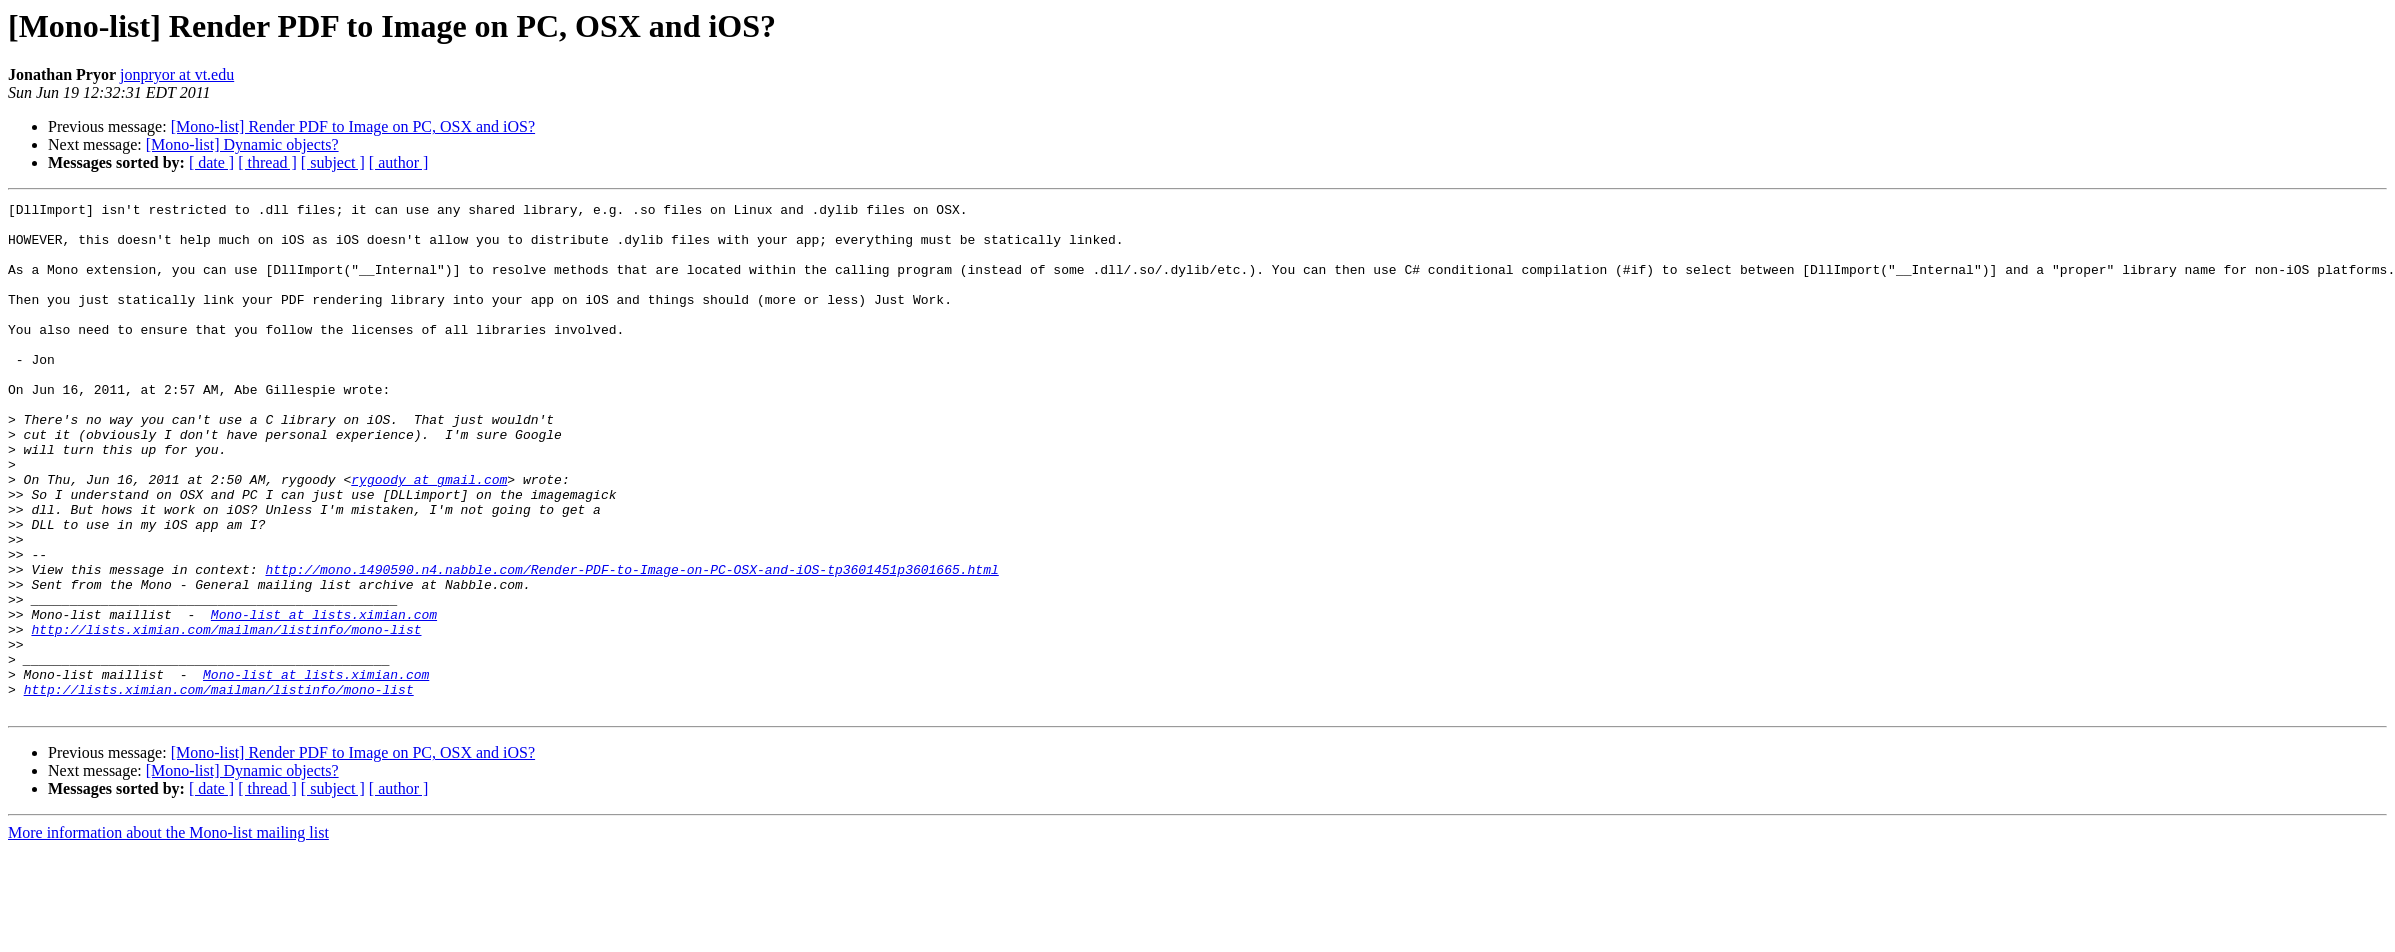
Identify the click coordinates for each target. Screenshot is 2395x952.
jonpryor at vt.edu (177, 74)
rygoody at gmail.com (429, 536)
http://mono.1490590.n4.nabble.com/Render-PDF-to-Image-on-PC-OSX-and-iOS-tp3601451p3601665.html (631, 644)
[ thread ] (267, 162)
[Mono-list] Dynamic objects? (242, 144)
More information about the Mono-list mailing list (168, 934)
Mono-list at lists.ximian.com (324, 698)
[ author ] (399, 162)
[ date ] (211, 162)
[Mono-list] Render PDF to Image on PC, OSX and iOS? (353, 126)
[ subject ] (333, 162)
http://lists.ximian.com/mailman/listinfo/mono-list (226, 716)
